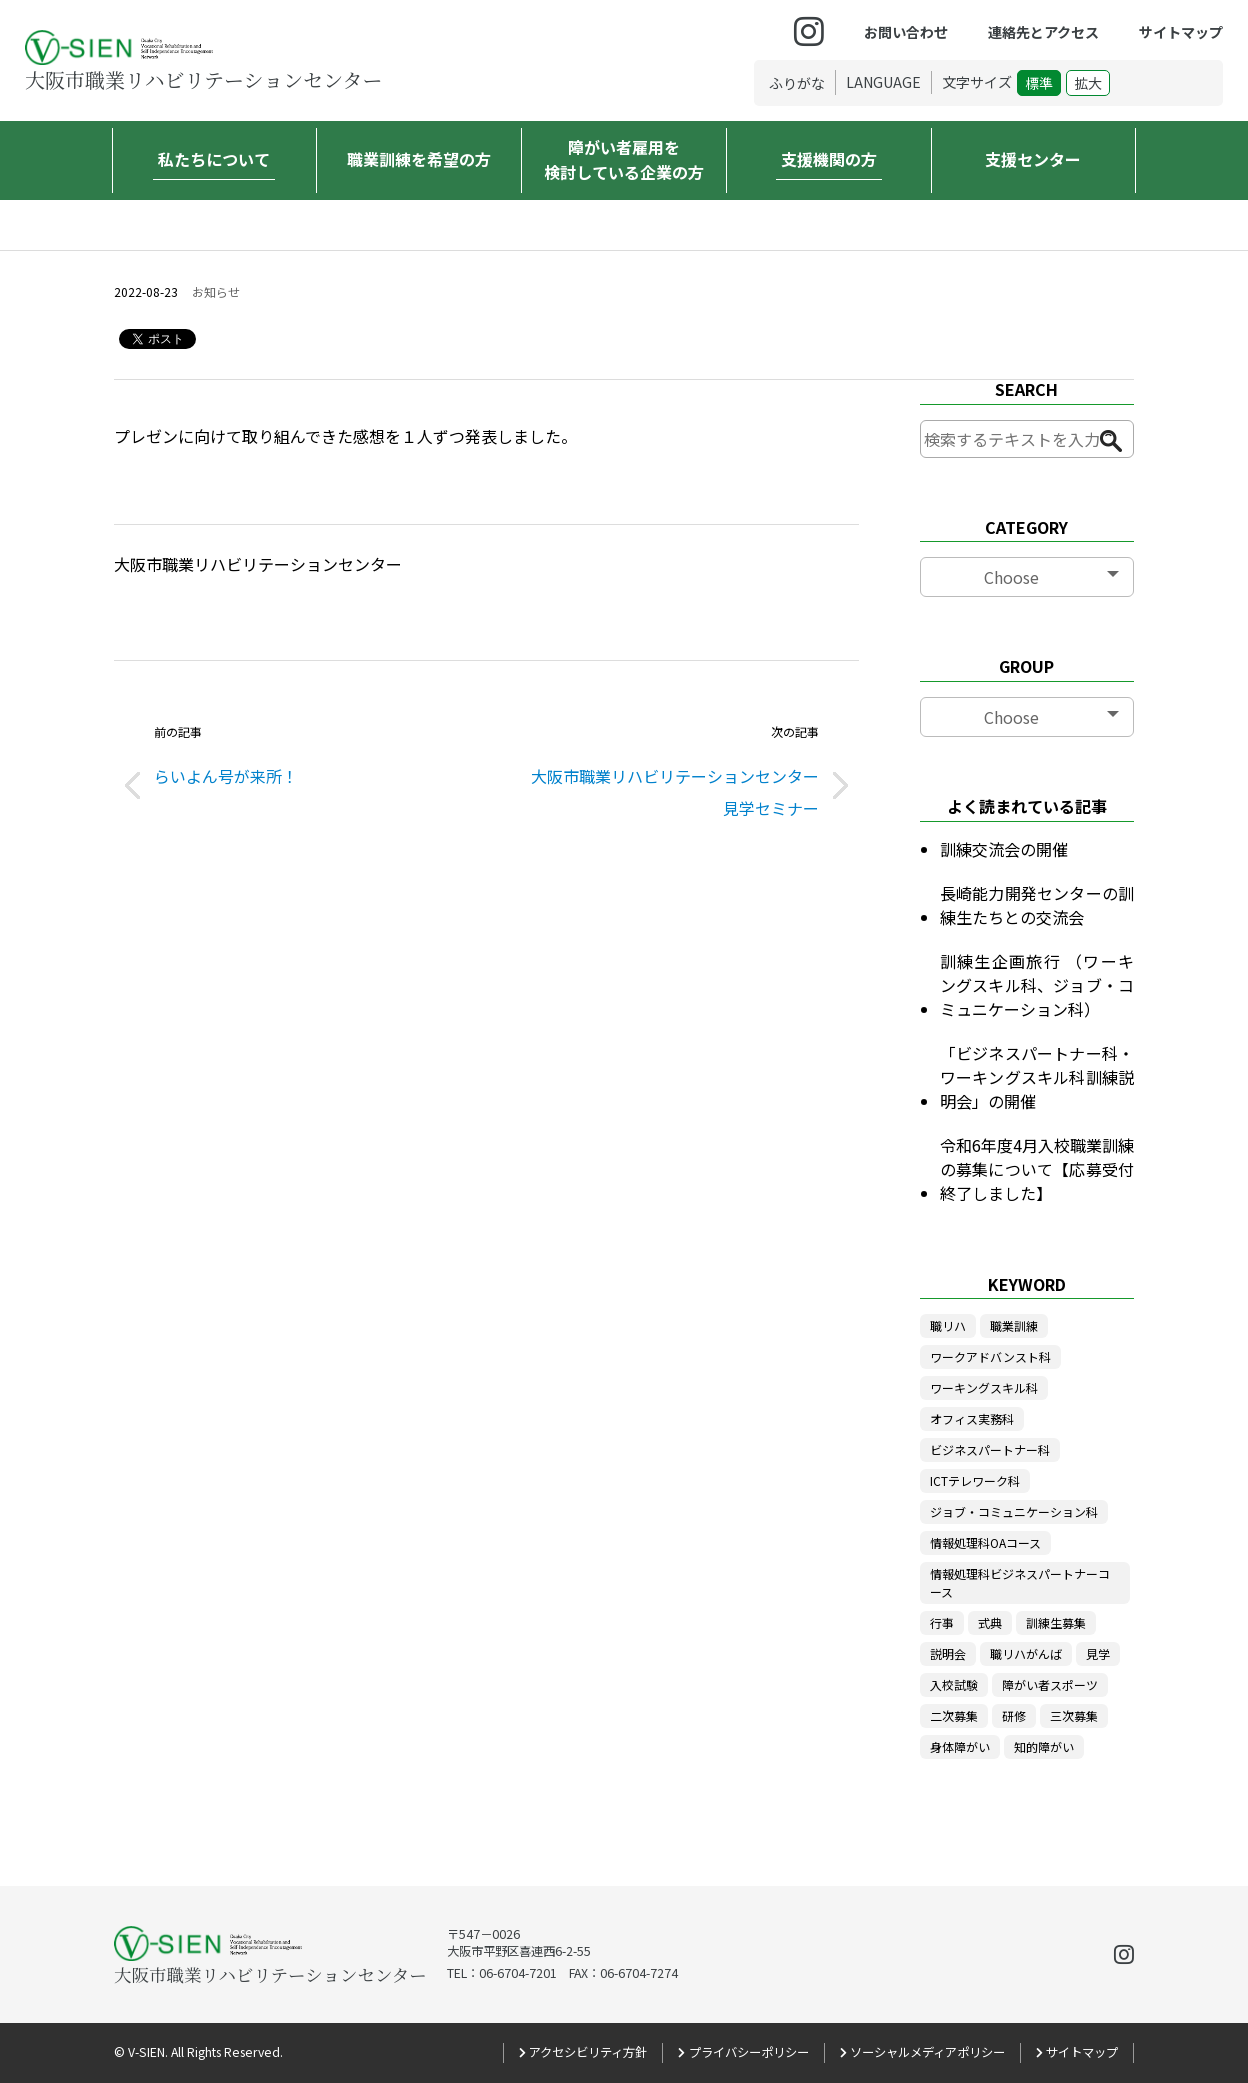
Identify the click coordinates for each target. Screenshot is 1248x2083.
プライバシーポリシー (749, 2052)
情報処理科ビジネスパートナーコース (1020, 1582)
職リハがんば (1026, 1653)
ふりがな (797, 83)
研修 (1014, 1715)
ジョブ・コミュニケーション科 (1014, 1511)
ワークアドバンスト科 (990, 1356)
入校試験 (954, 1684)
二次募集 (954, 1715)
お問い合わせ (906, 32)
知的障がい (1044, 1746)
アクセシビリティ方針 (588, 2052)
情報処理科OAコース (985, 1542)
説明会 (948, 1653)
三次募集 (1074, 1715)
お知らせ (216, 292)
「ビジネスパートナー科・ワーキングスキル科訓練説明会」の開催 (1037, 1077)
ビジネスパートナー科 (990, 1449)
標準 (1039, 83)
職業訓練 (1014, 1325)
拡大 (1088, 83)
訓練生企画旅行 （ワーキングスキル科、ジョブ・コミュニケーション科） (1037, 985)
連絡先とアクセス (1043, 32)
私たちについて (214, 159)
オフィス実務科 (972, 1418)
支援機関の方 (829, 159)
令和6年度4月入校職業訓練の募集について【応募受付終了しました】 (1037, 1169)
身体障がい (960, 1746)
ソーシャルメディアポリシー (927, 2052)
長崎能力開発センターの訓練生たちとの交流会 (1037, 905)
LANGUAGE (883, 82)
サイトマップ (1181, 32)
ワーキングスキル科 (984, 1387)
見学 (1098, 1653)
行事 (942, 1622)
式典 (990, 1622)
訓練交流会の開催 (1004, 849)
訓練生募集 (1056, 1622)
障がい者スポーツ (1050, 1684)
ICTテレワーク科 (975, 1480)
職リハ (948, 1325)
